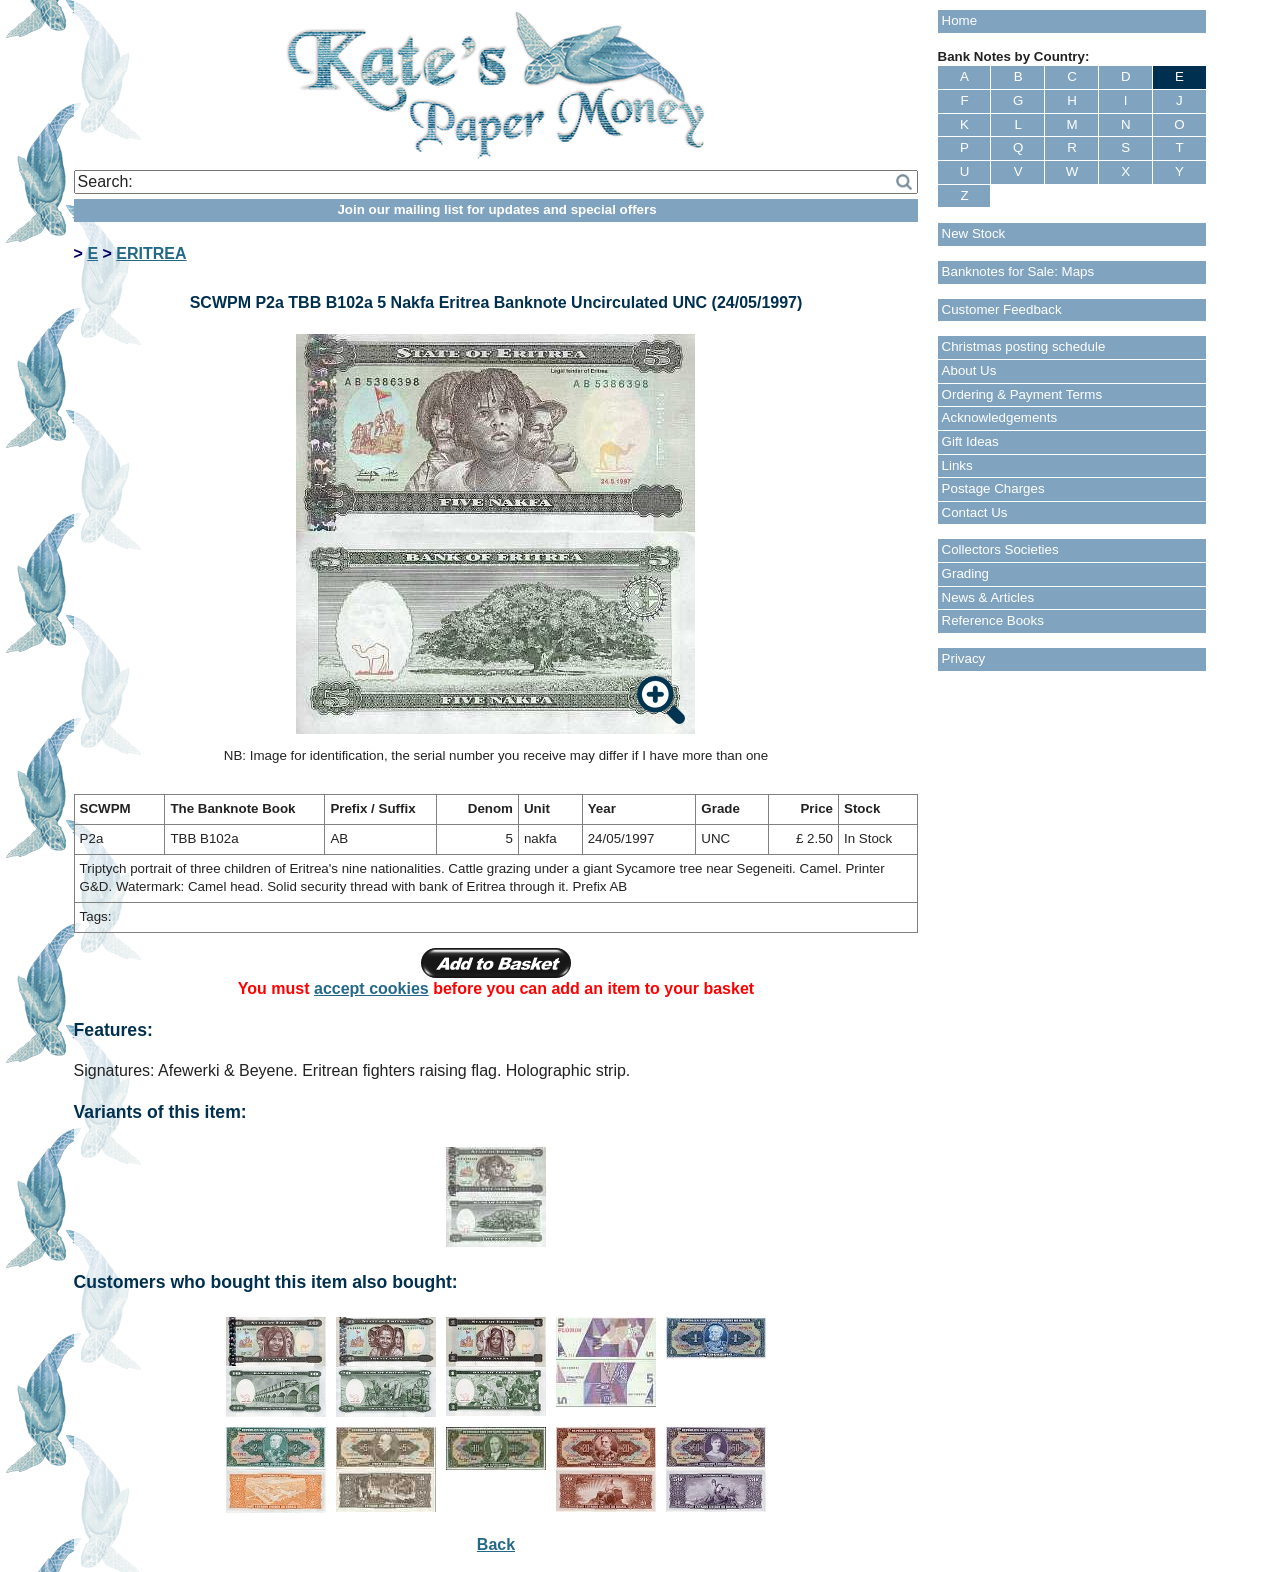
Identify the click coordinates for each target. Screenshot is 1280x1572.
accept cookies (371, 988)
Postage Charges (993, 488)
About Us (969, 370)
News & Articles (988, 597)
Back (496, 1544)
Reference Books (993, 620)
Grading (965, 573)
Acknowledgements (1000, 417)
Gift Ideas (970, 441)
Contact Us (975, 512)
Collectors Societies (1000, 549)
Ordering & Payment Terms (1022, 394)
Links (957, 465)
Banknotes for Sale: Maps (1018, 271)
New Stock (974, 233)
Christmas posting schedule (1024, 346)
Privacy (964, 658)
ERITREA (151, 253)
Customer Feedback (1002, 309)
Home (960, 20)
